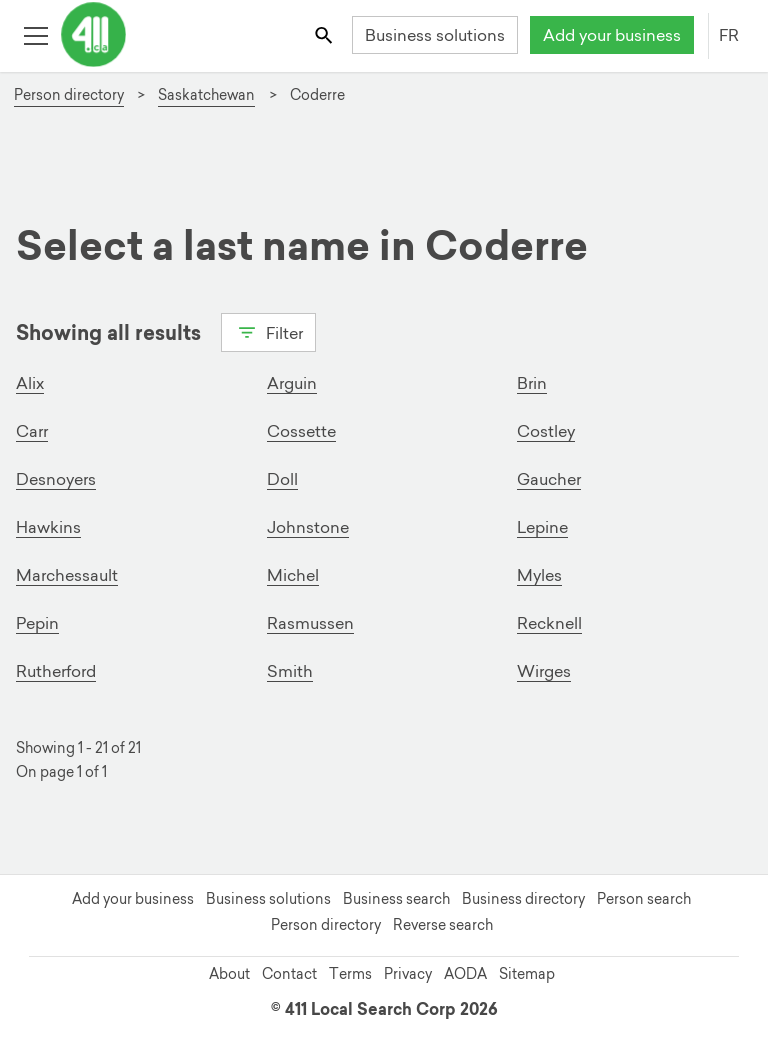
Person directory (326, 925)
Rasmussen (310, 623)
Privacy (408, 974)
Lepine (542, 527)
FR (729, 35)
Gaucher (549, 479)
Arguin (292, 383)
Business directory (523, 899)
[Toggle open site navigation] (35, 34)
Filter (268, 331)
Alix (30, 383)
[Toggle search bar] (325, 34)
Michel (293, 575)
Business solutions (435, 35)
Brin (532, 383)
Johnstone (308, 527)
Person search (644, 899)
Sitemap (527, 974)
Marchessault (67, 575)
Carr (32, 431)
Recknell (549, 623)
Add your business (612, 35)
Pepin (37, 623)
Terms (350, 974)
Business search (396, 899)
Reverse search (443, 925)
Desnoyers (56, 479)
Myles (539, 575)
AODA (465, 974)
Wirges (544, 671)
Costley (546, 431)
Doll (282, 479)
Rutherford (56, 671)
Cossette (301, 431)
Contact (289, 974)
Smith (290, 671)
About (229, 974)
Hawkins (48, 527)
